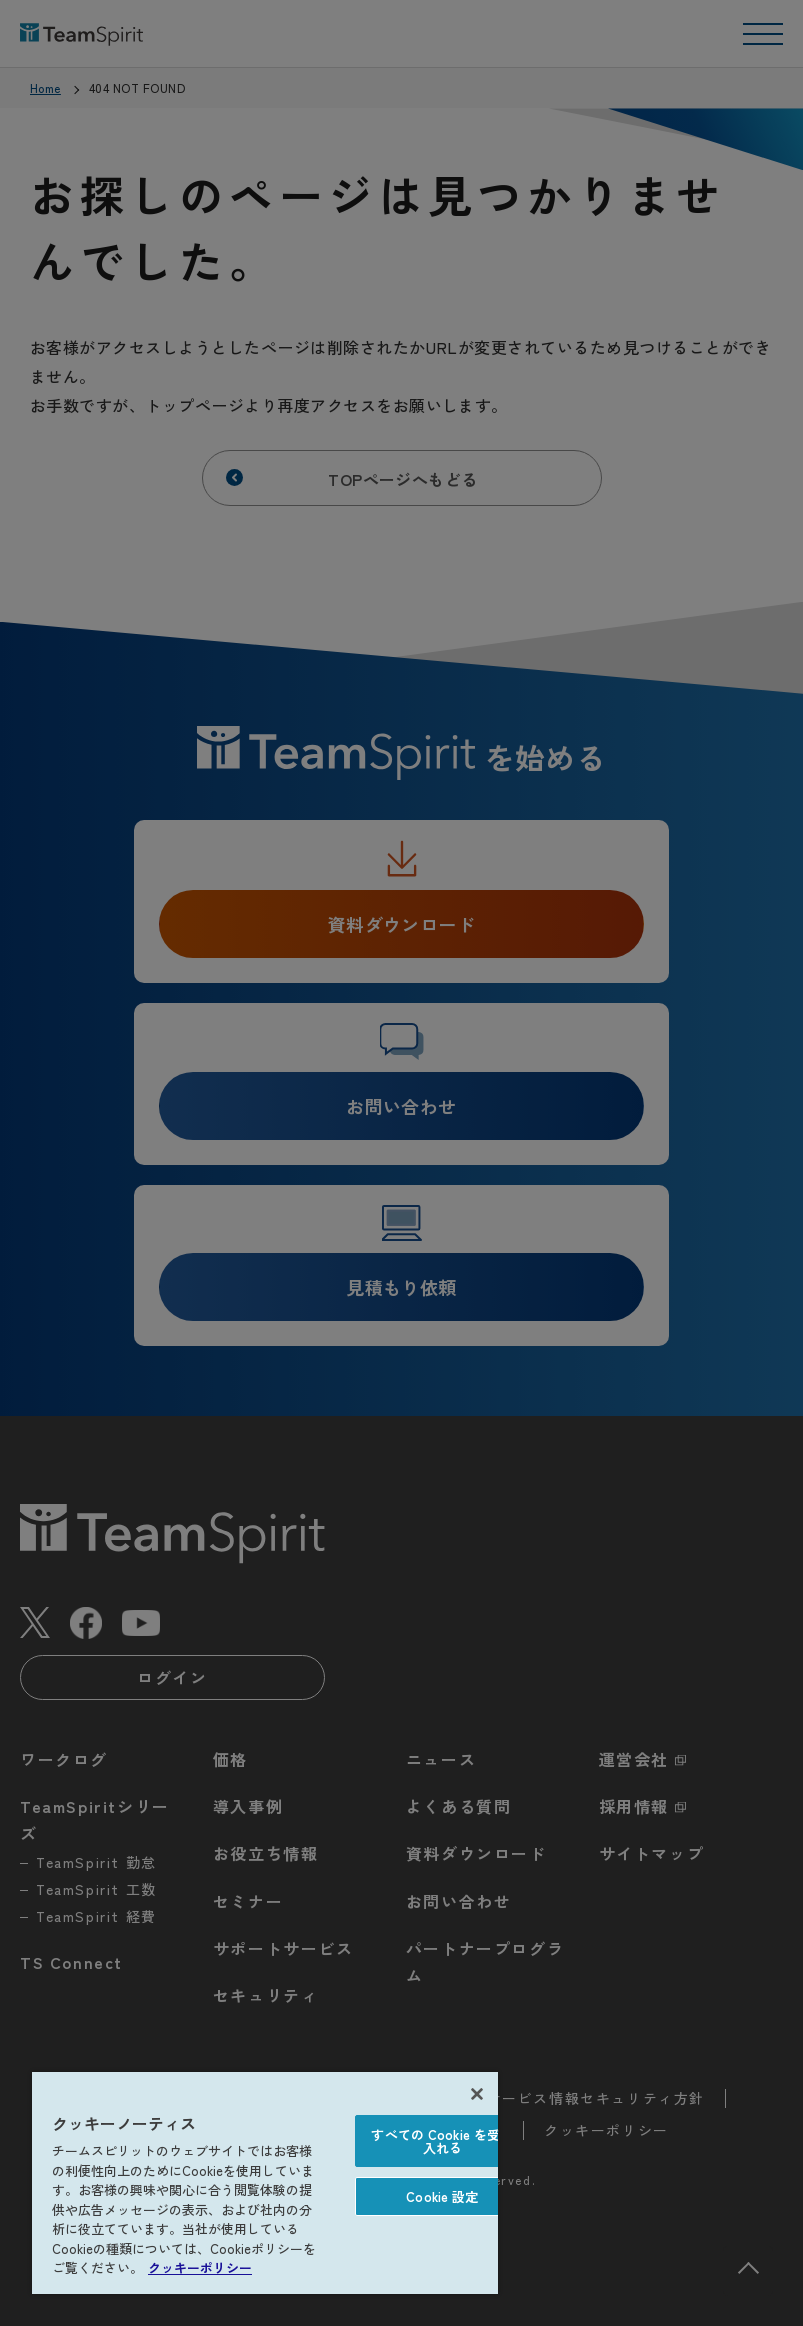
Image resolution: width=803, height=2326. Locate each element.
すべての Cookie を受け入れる (442, 2141)
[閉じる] (477, 2094)
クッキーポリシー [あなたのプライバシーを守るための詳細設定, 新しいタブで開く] (200, 2267)
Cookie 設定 (442, 2196)
